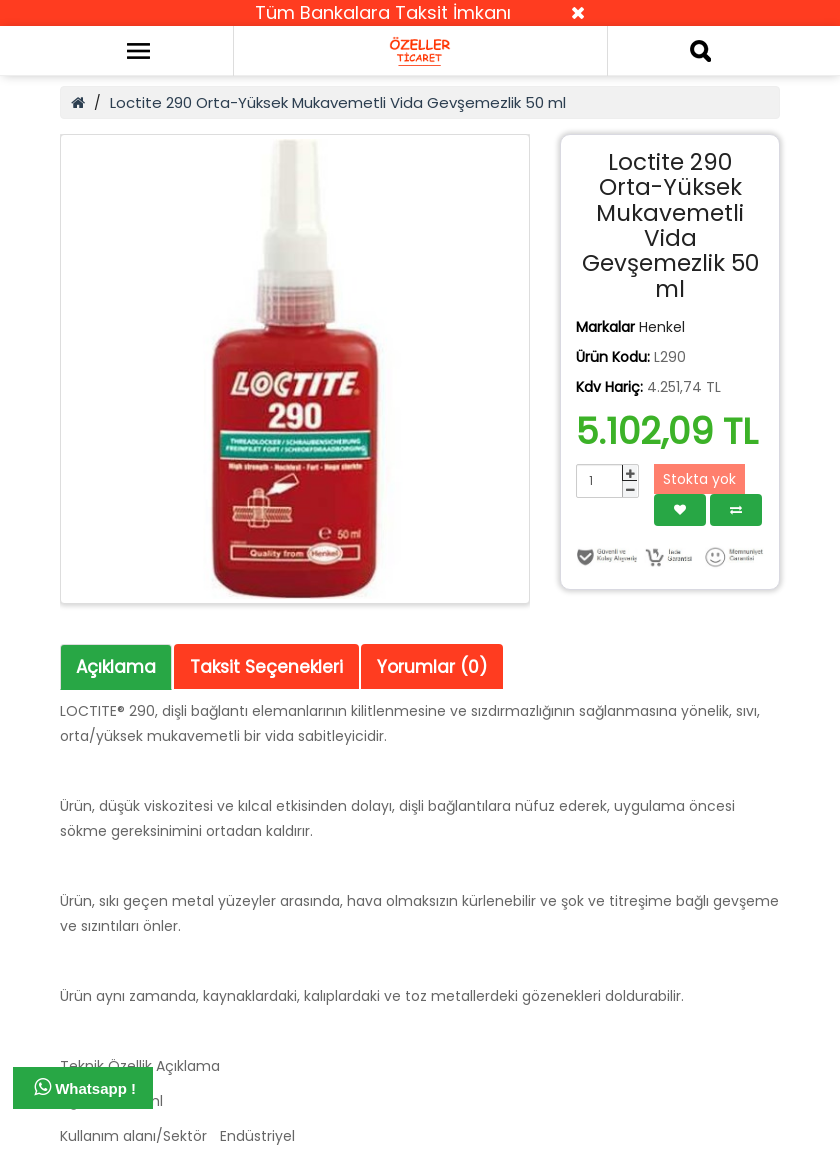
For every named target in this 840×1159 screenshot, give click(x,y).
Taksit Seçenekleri (266, 667)
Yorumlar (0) (432, 667)
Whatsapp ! (85, 1087)
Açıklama (116, 667)
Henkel (662, 327)
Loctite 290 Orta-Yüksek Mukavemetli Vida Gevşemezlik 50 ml (338, 102)
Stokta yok (699, 479)
